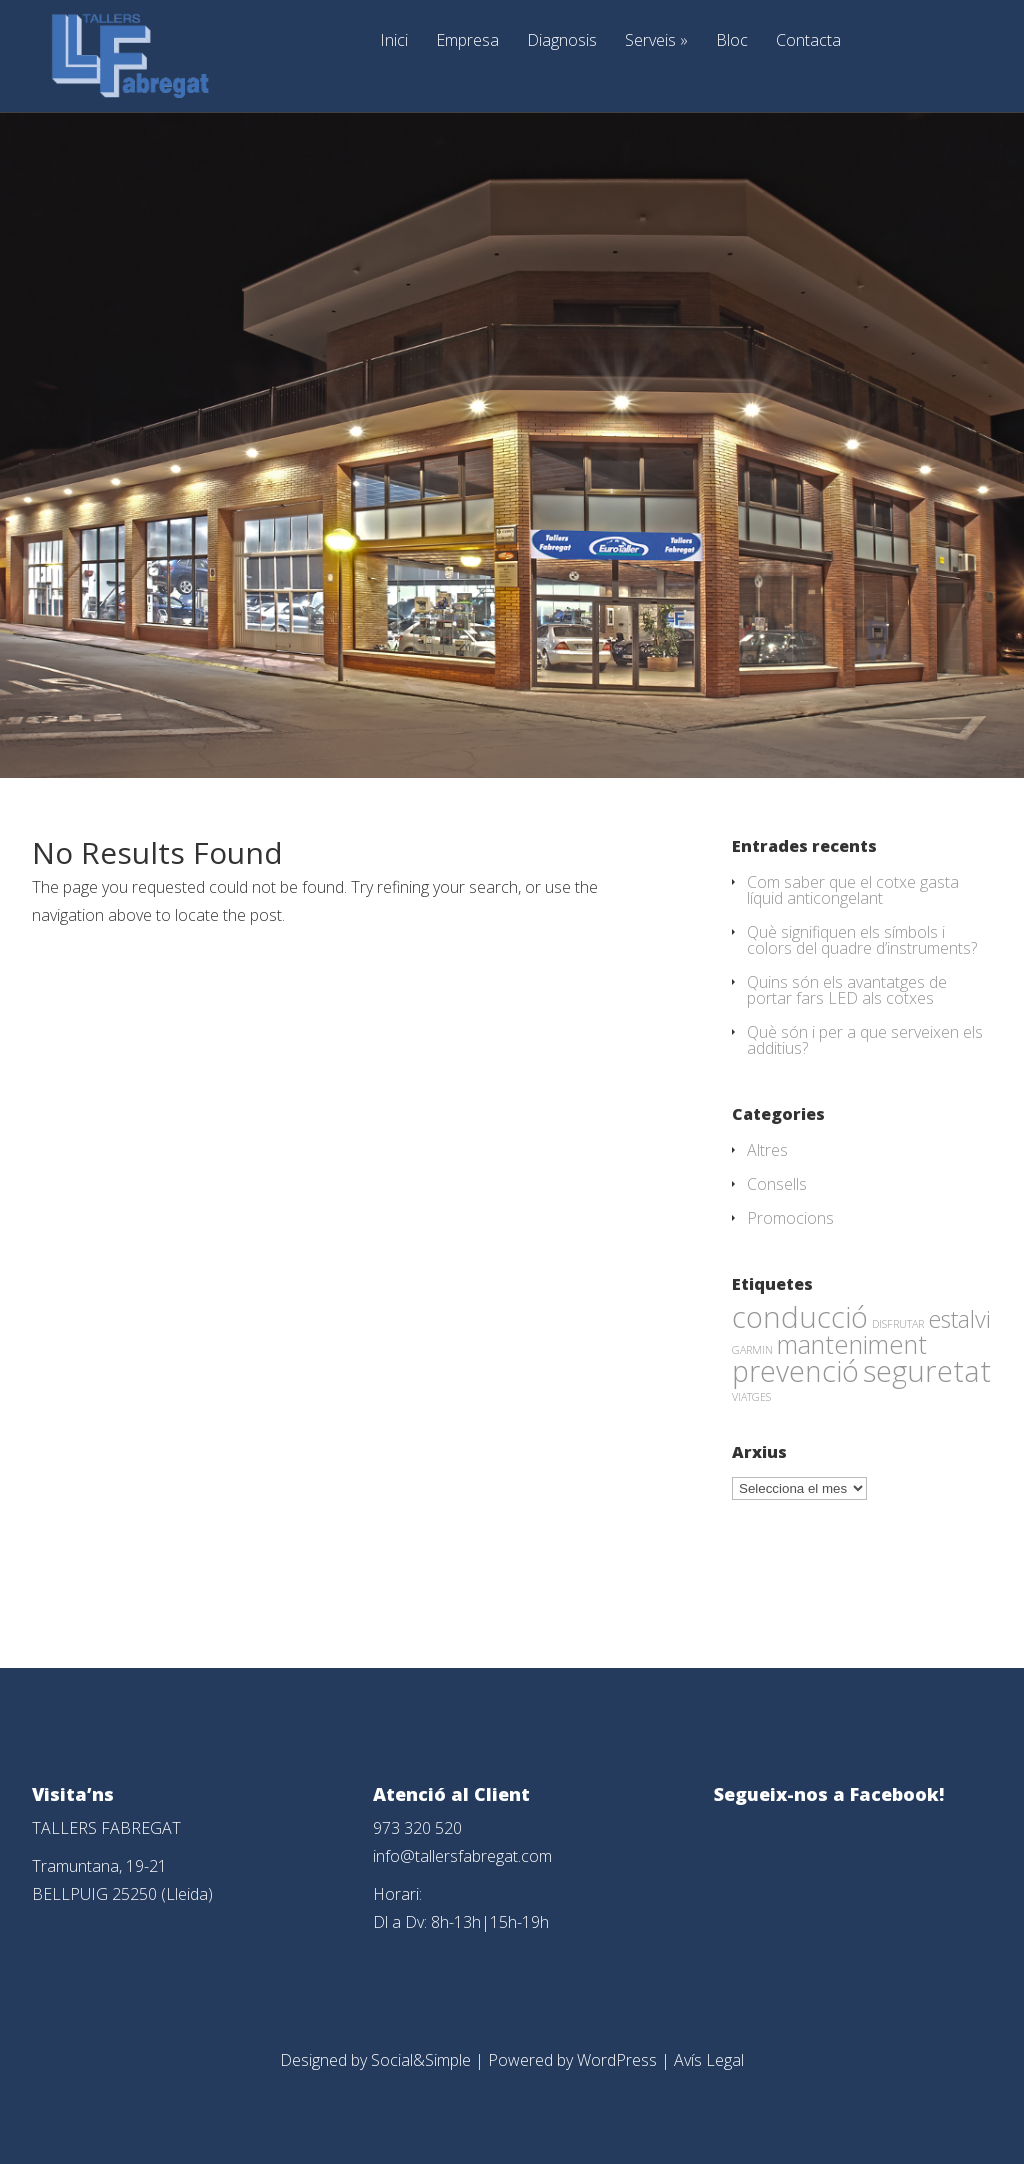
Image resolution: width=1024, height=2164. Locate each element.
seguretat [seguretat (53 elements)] (927, 1371)
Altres (767, 1150)
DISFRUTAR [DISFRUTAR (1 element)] (898, 1324)
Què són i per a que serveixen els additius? (865, 1040)
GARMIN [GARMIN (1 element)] (752, 1350)
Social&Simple (421, 2060)
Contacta (808, 41)
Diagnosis (562, 41)
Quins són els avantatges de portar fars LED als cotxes (847, 990)
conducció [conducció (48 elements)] (800, 1316)
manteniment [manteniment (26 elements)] (852, 1344)
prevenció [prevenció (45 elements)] (795, 1371)
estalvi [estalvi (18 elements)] (959, 1319)
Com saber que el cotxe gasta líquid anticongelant (853, 890)
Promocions (790, 1218)
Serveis (656, 41)
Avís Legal (709, 2060)
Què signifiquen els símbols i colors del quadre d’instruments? (862, 940)
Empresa (467, 41)
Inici (394, 41)
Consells (777, 1184)
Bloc (732, 41)
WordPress (617, 2060)
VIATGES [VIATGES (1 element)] (751, 1397)
